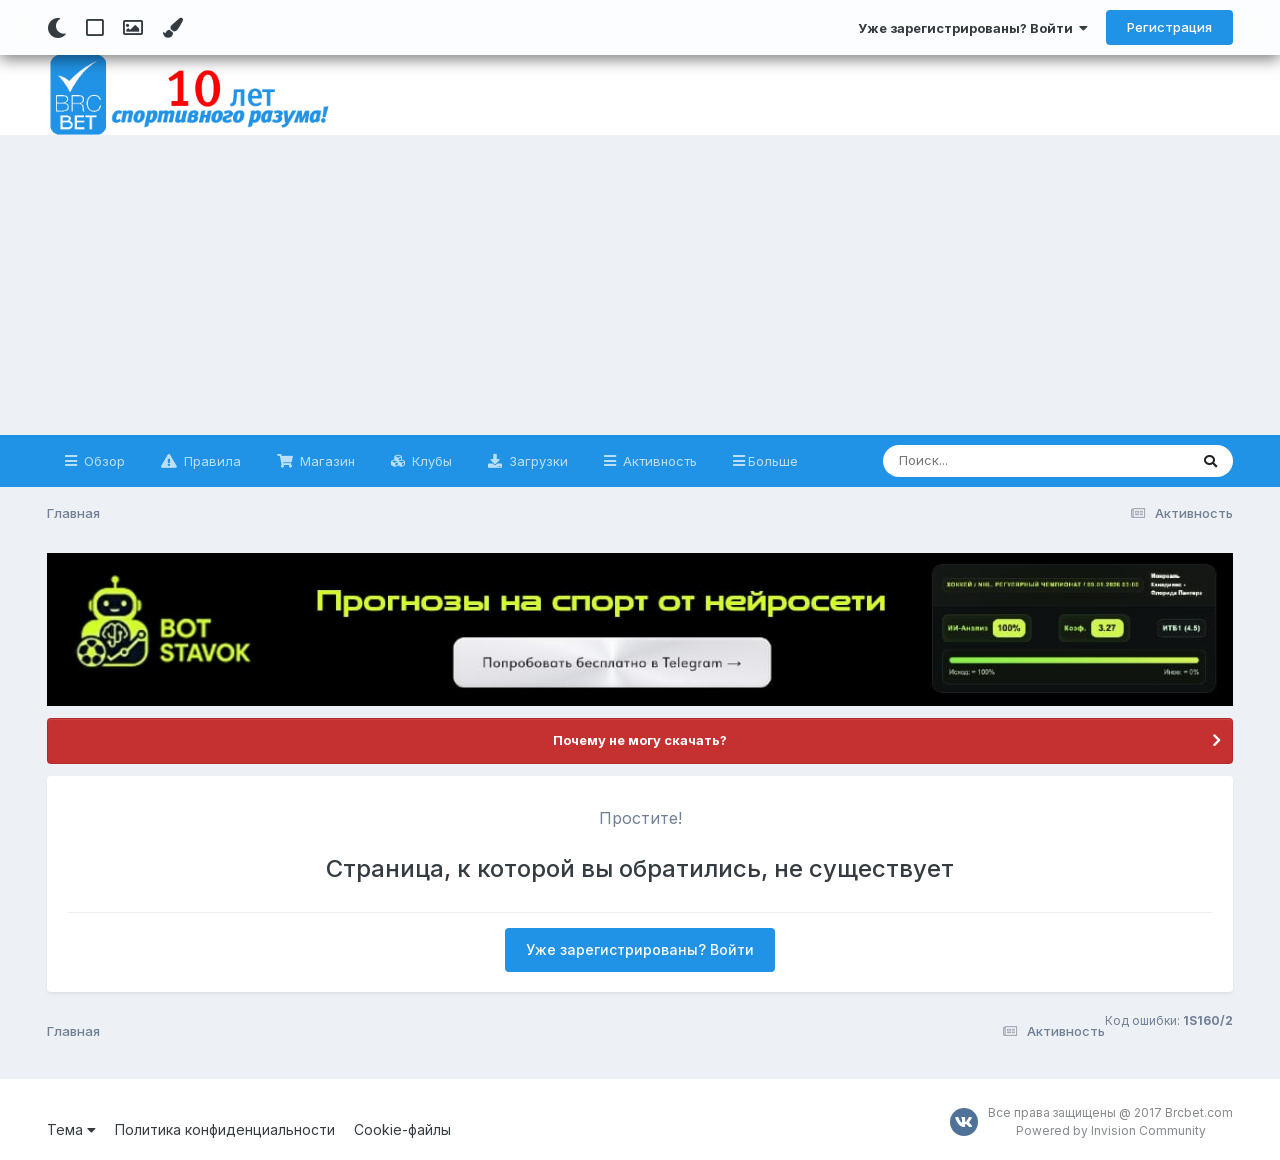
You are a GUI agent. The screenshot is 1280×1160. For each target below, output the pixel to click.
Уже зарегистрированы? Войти (973, 28)
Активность (658, 461)
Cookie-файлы (402, 1129)
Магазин (325, 461)
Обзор (102, 461)
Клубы (430, 461)
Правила (210, 461)
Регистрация (1169, 27)
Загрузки (536, 461)
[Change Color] (172, 28)
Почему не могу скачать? (640, 740)
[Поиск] (997, 461)
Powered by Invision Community (1111, 1130)
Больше (773, 461)
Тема (71, 1129)
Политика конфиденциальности (225, 1129)
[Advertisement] (640, 285)
